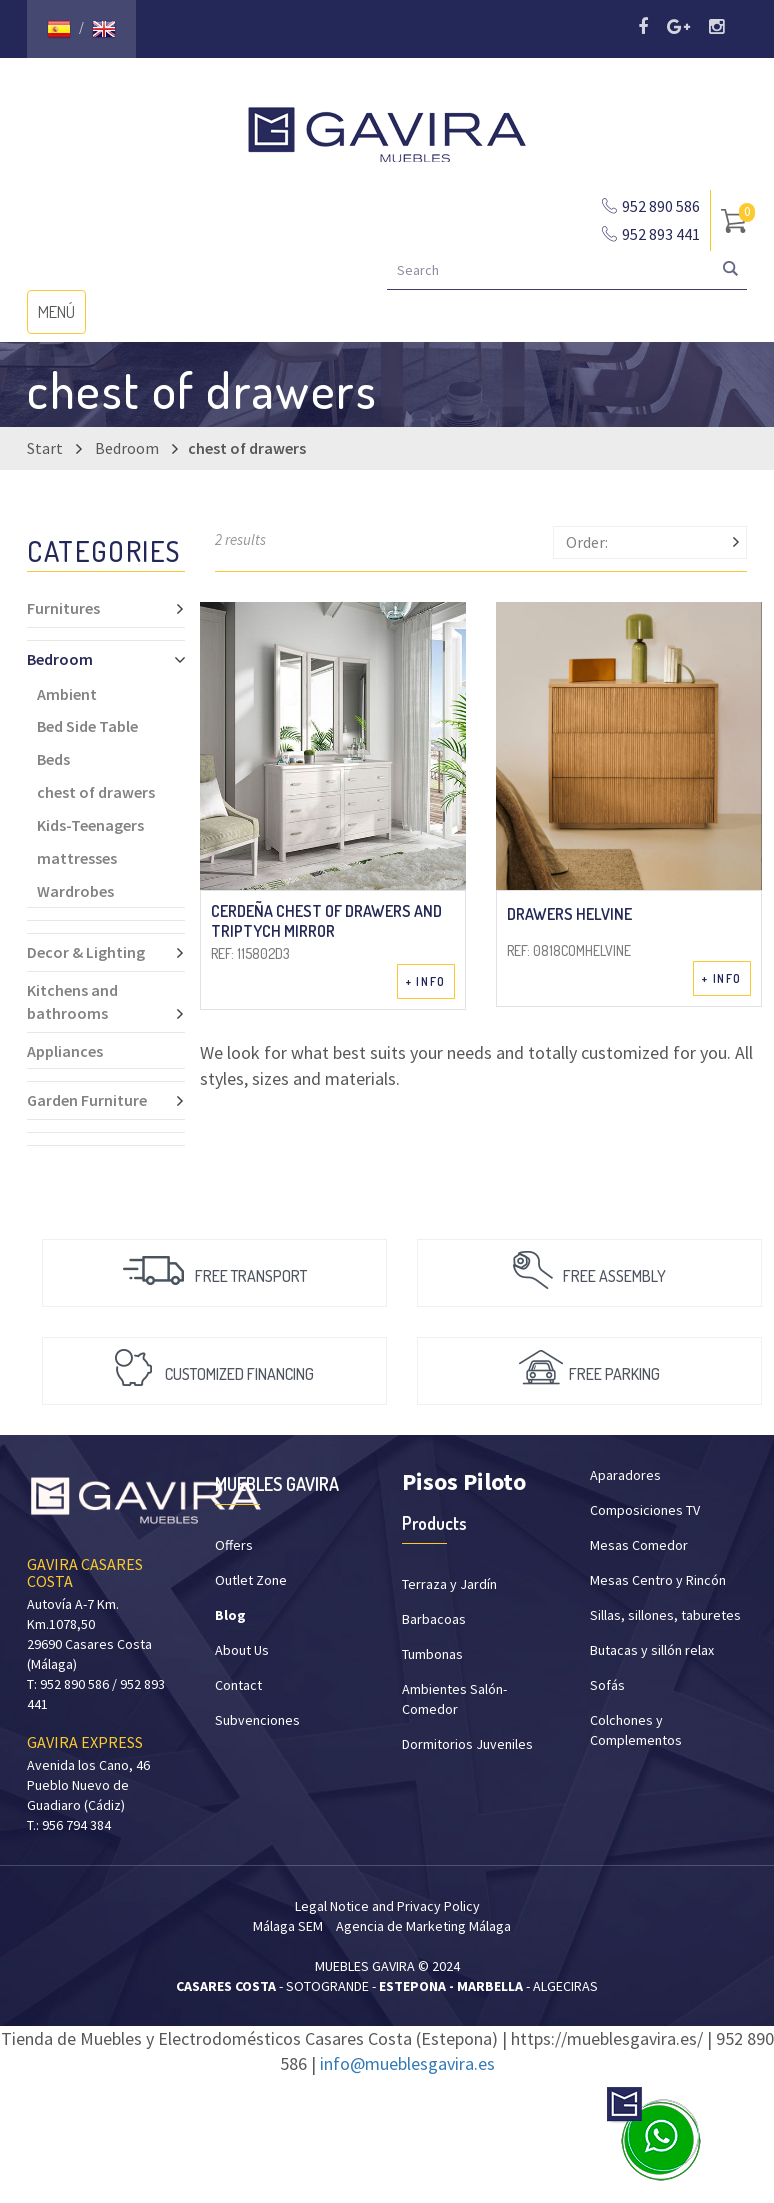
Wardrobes (75, 891)
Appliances (65, 1051)
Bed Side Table (87, 726)
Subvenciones (257, 1720)
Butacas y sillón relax (652, 1650)
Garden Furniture (106, 1100)
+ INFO (426, 981)
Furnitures (106, 608)
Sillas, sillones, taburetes (665, 1615)
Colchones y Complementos (636, 1730)
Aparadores (625, 1475)
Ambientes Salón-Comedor (454, 1699)
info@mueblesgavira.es (407, 2063)
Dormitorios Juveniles (467, 1744)
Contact (238, 1685)
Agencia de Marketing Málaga (423, 1926)
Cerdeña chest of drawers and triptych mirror (326, 919)
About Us (242, 1650)
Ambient (67, 694)
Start (45, 448)
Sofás (607, 1685)
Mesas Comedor (639, 1545)
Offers (234, 1545)
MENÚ (61, 316)
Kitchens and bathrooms (106, 1001)
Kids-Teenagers (90, 825)
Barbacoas (434, 1619)
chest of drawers (96, 792)
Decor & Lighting (106, 952)
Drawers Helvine (569, 914)
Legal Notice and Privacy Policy (387, 1906)
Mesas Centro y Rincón (658, 1580)
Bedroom (127, 448)
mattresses (77, 858)
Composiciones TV (645, 1510)
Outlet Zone (251, 1580)
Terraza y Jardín (449, 1584)
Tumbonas (432, 1654)
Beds (53, 759)
